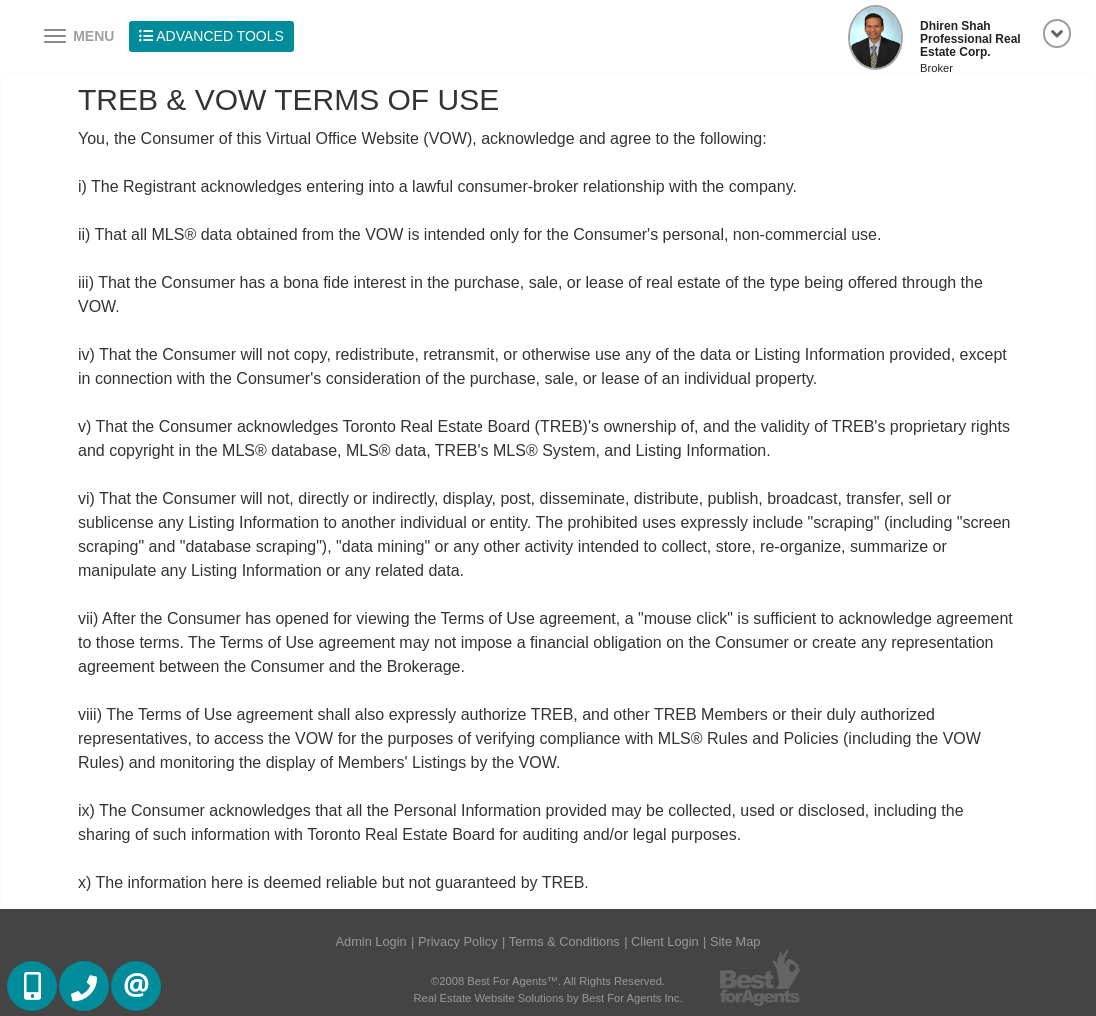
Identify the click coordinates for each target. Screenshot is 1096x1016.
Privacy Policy (458, 941)
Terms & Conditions (564, 941)
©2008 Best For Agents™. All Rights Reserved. (548, 981)
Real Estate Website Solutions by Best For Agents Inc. (547, 998)
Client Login (665, 941)
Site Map (735, 941)
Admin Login (371, 941)
